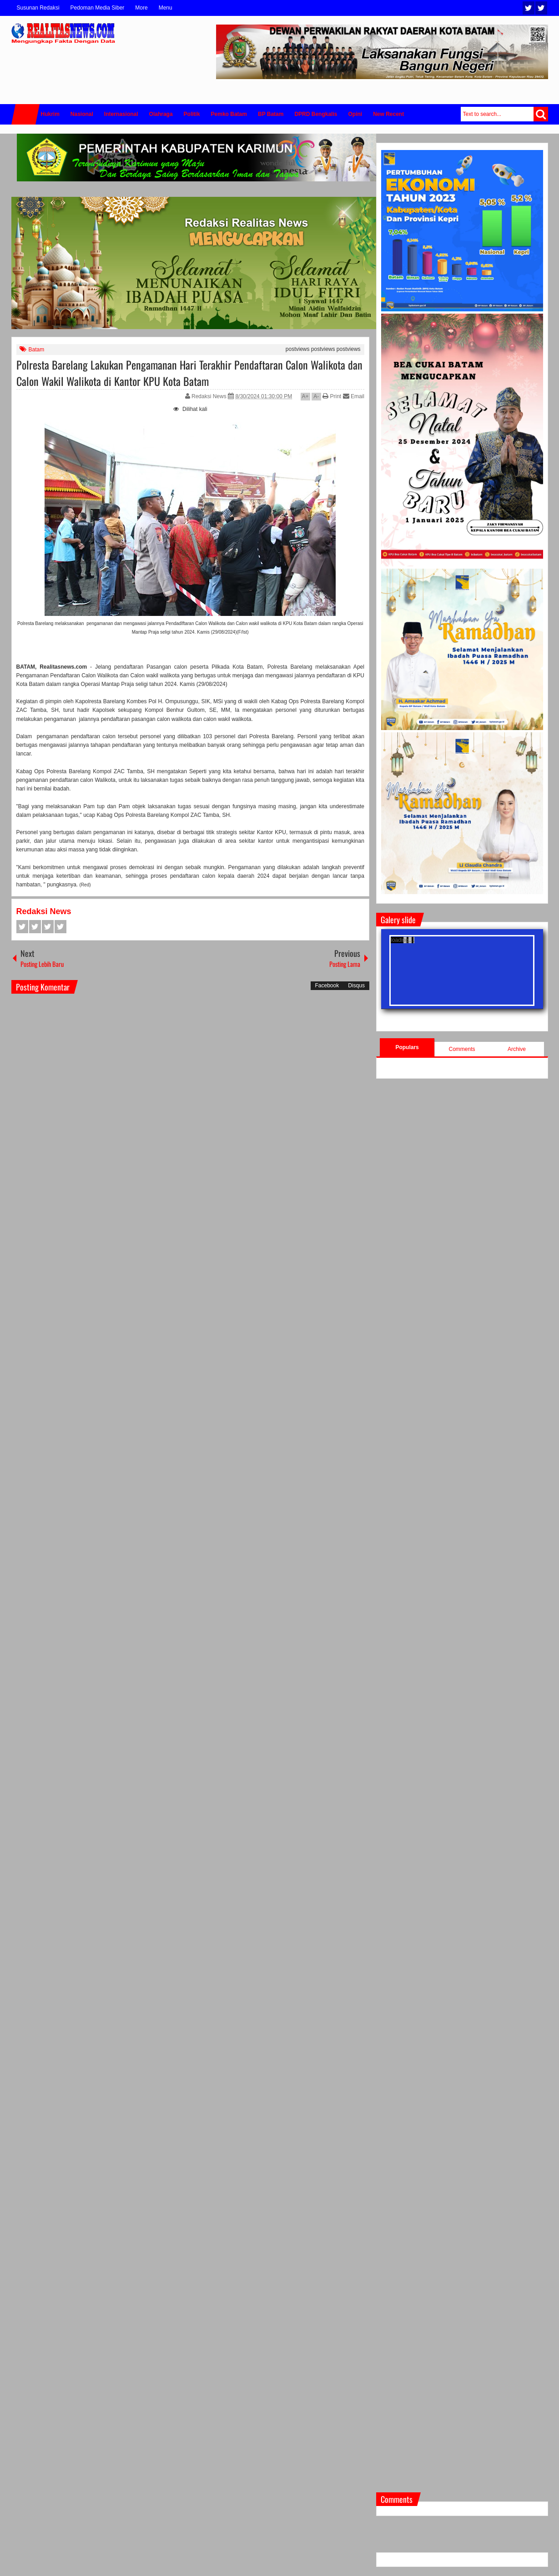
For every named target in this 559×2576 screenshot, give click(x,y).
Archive (517, 1049)
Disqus (356, 985)
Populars (406, 1047)
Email (353, 396)
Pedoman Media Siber (98, 8)
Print (331, 396)
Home (25, 114)
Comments (462, 1049)
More (141, 8)
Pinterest (60, 926)
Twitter (528, 8)
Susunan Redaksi (38, 8)
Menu (165, 8)
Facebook (541, 8)
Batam (37, 349)
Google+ (48, 926)
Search (541, 114)
